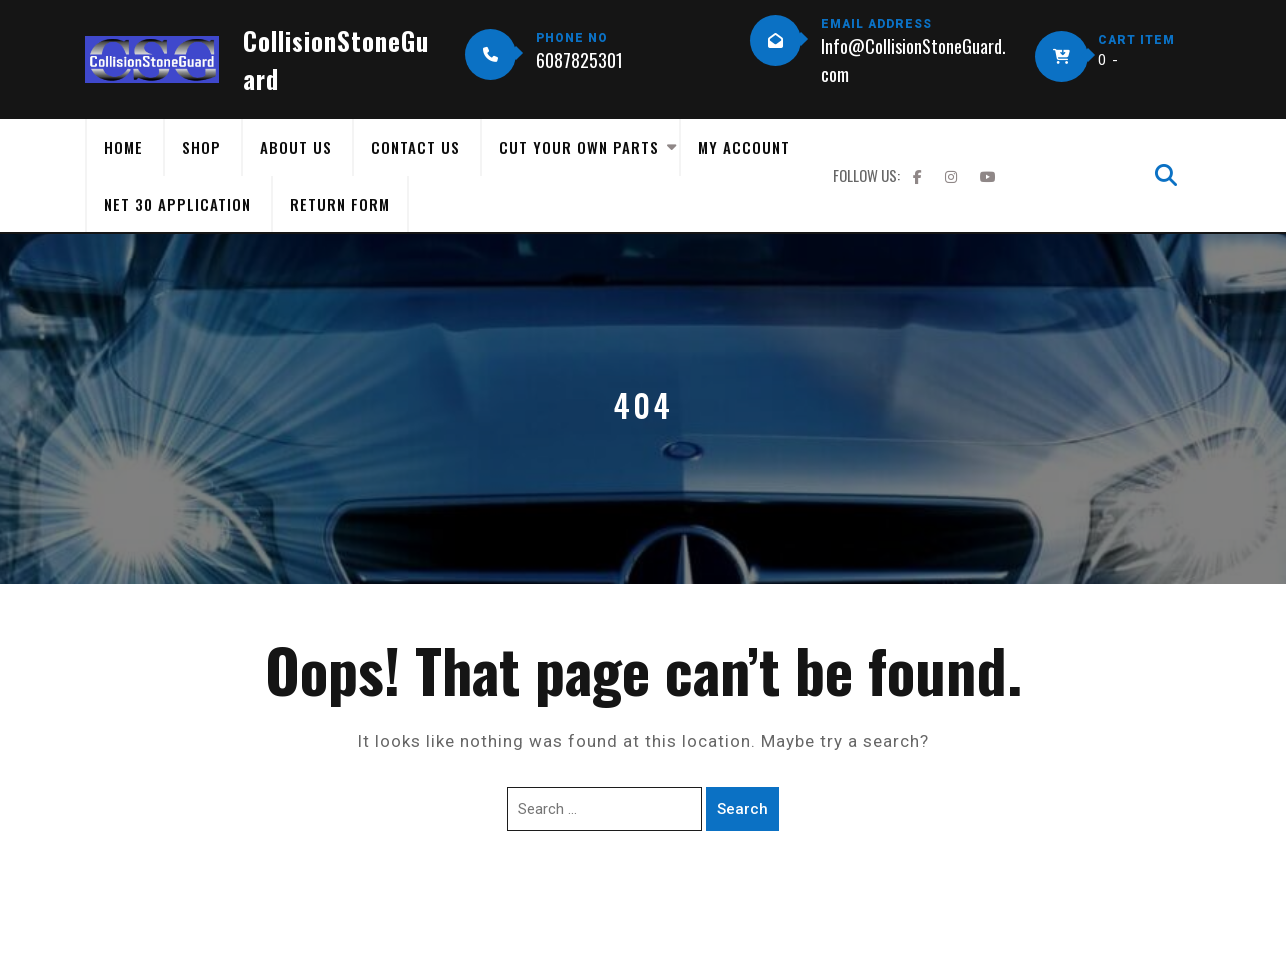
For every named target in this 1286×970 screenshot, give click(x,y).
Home (123, 147)
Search (742, 809)
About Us (296, 147)
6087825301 (579, 60)
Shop (201, 147)
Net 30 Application (177, 204)
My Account (744, 147)
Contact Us (415, 147)
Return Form (340, 204)
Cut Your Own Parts (579, 147)
